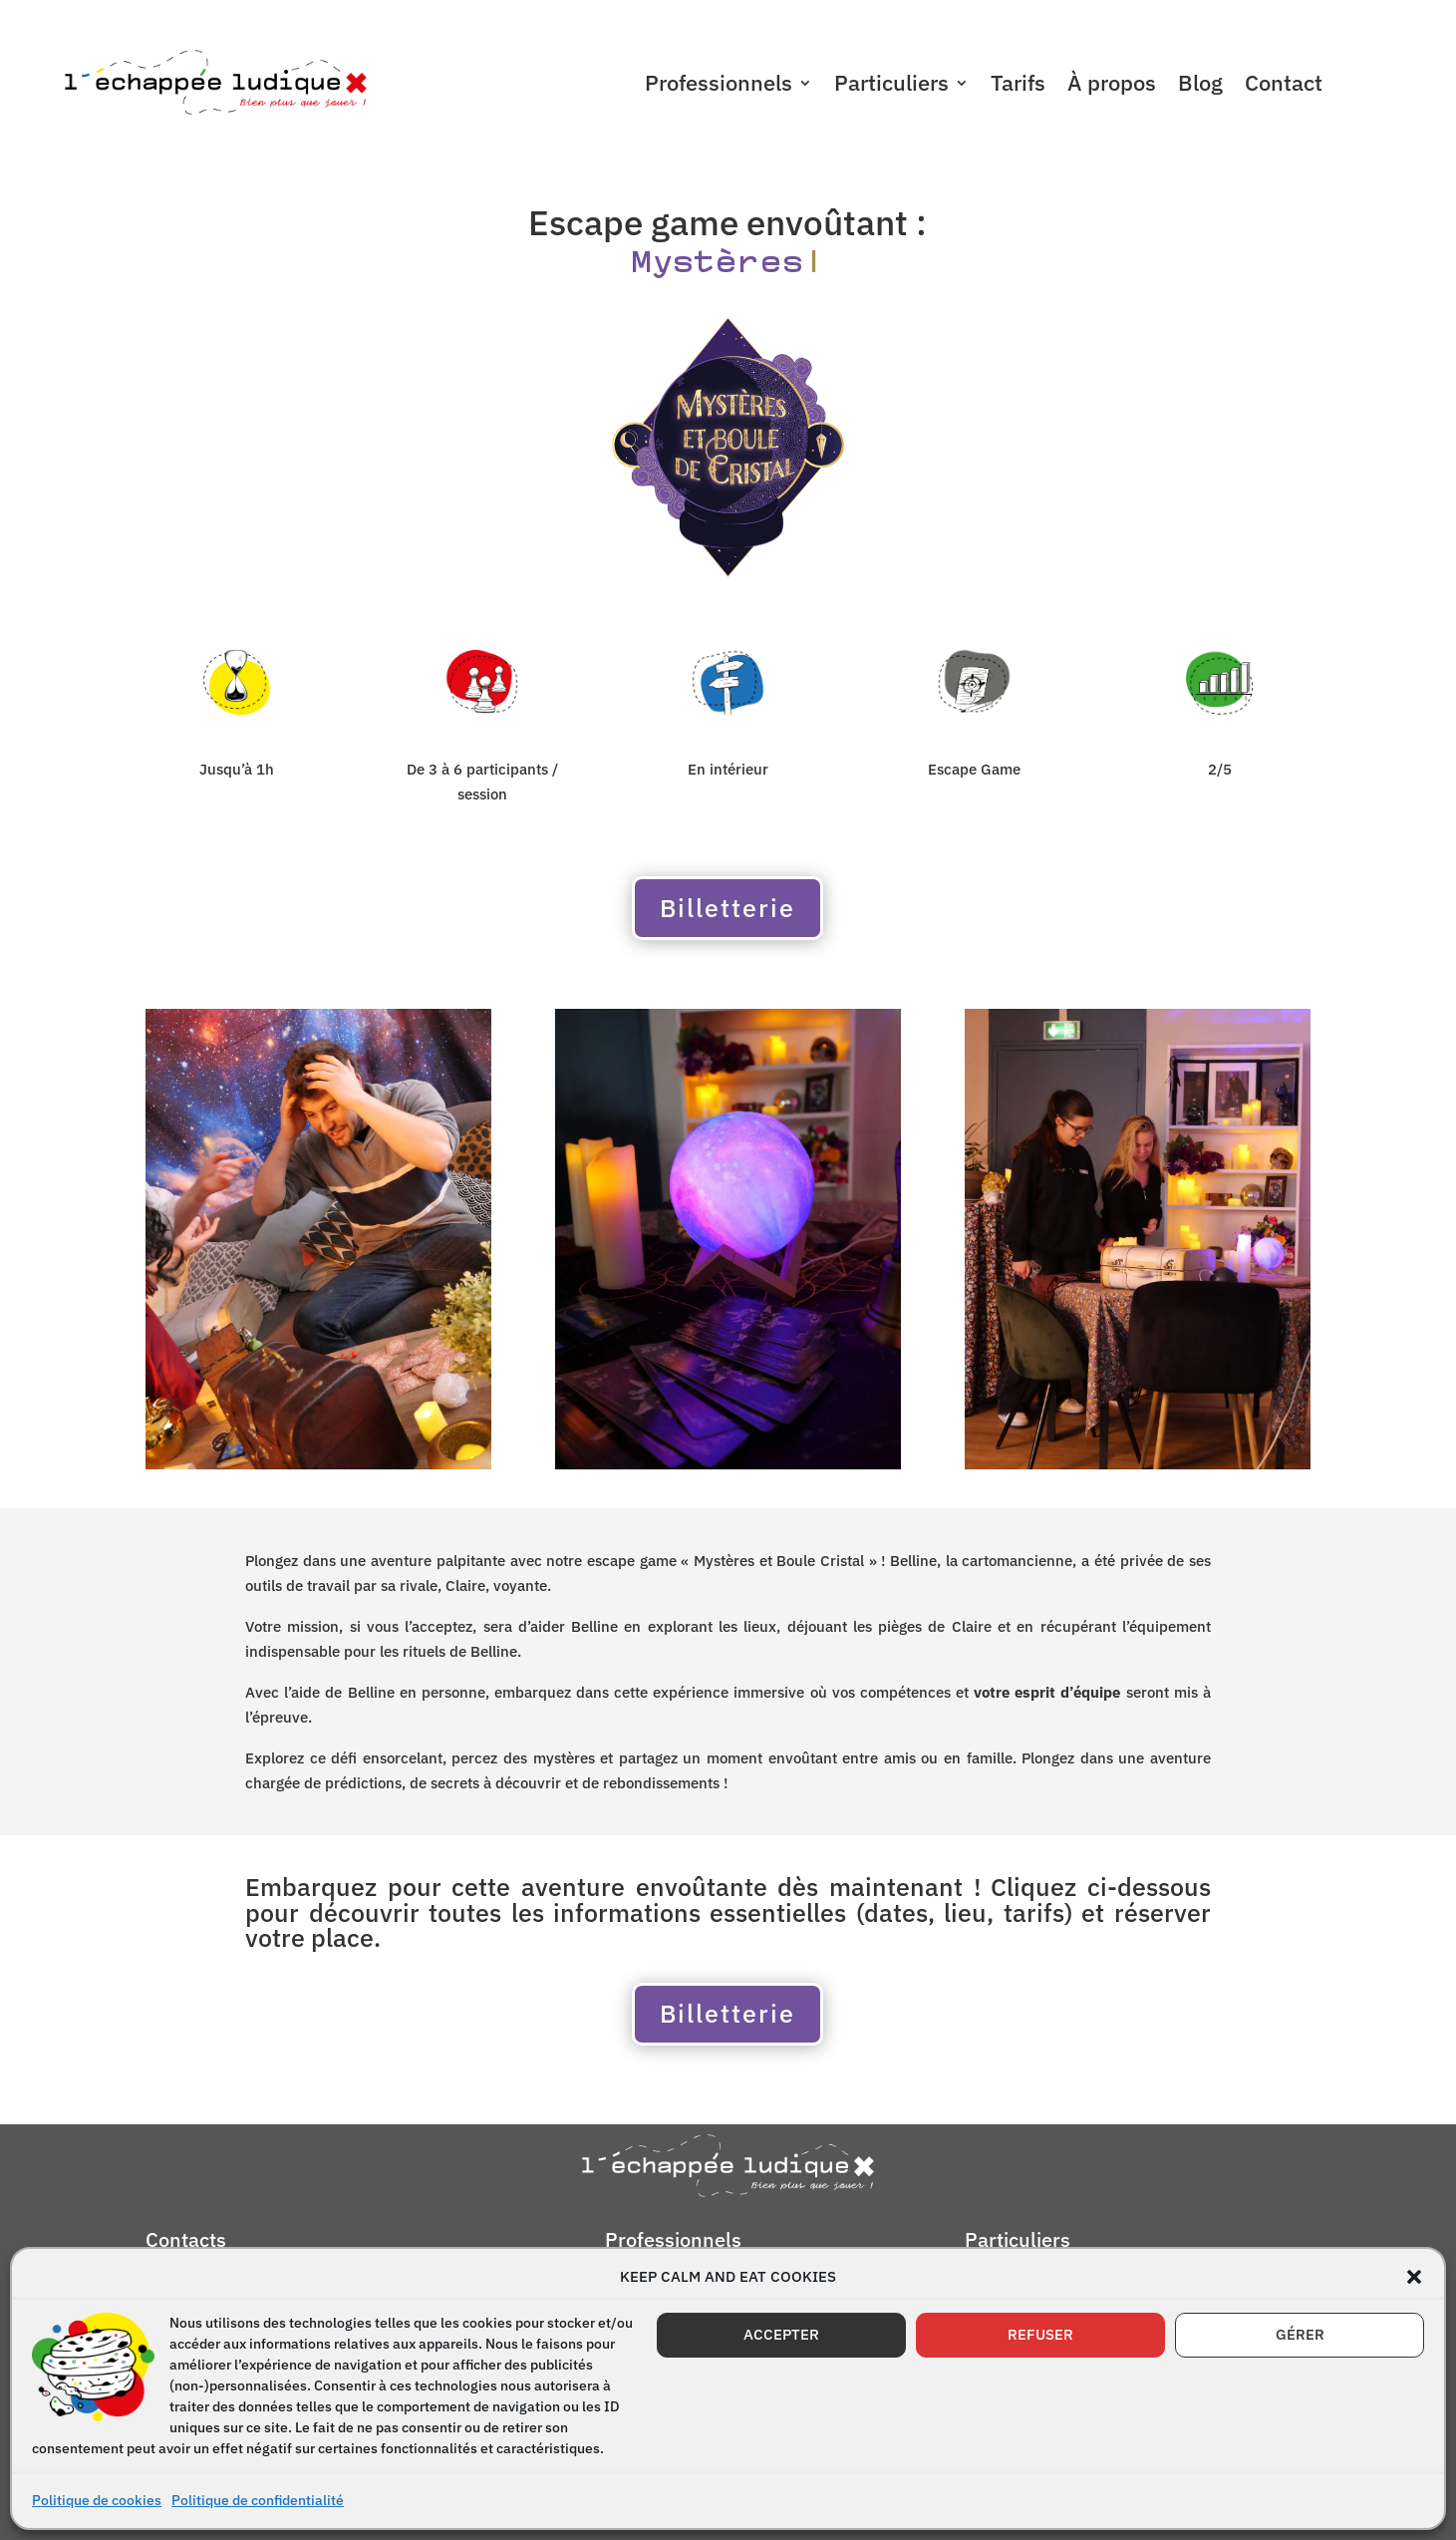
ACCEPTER (781, 2334)
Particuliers (891, 86)
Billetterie (727, 907)
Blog (1200, 86)
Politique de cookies (96, 2500)
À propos (1111, 86)
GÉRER (1300, 2334)
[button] (1414, 2277)
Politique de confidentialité (257, 2500)
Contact (1283, 86)
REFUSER (1040, 2334)
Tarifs (1018, 86)
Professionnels (718, 86)
